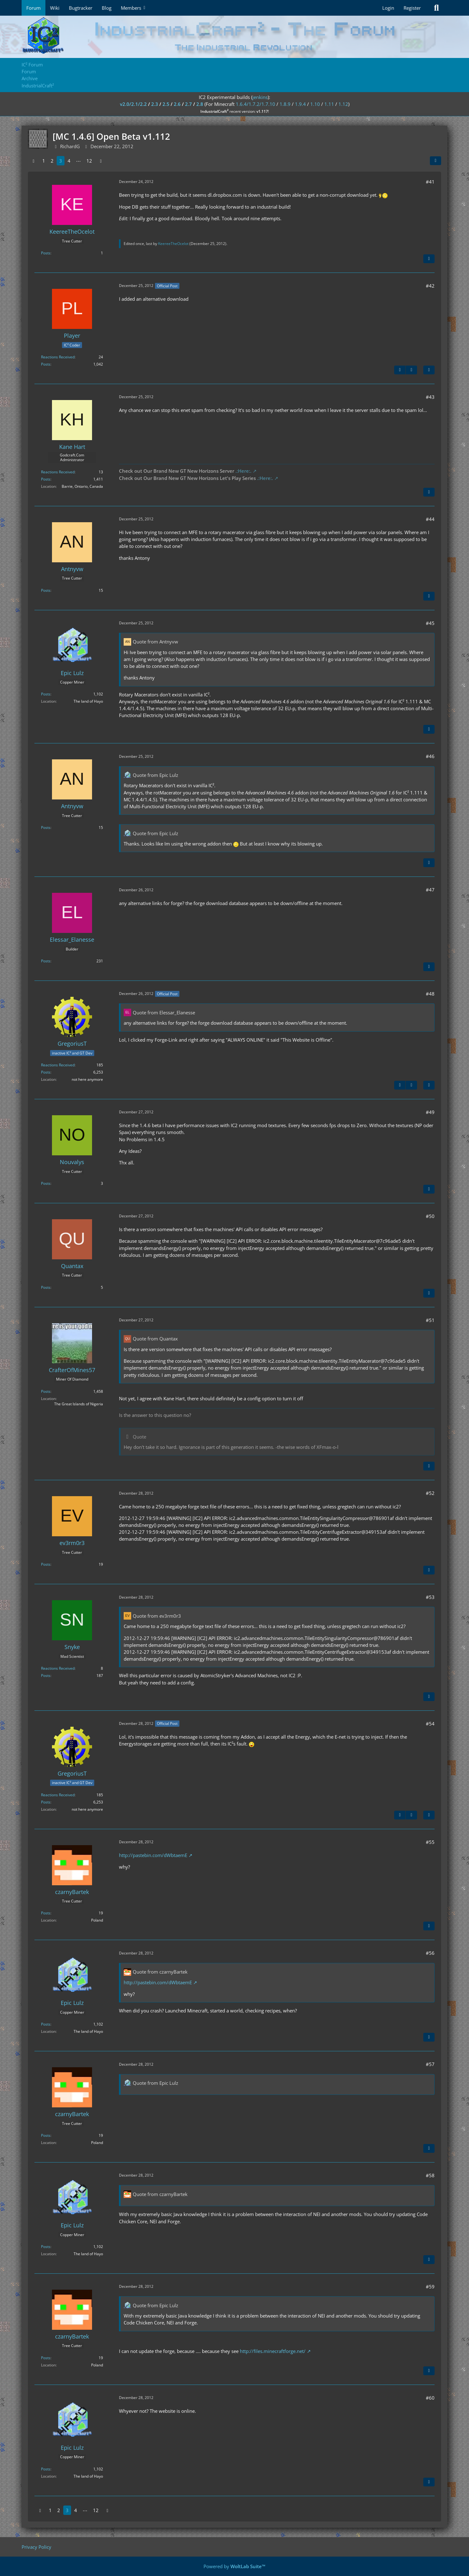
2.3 (154, 104)
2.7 (188, 104)
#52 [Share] (430, 1493)
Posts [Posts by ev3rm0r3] (45, 1564)
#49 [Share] (430, 1112)
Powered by (234, 2566)
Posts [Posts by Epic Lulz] (45, 694)
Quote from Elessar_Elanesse (164, 1012)
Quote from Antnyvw (155, 641)
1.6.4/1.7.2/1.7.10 (255, 104)
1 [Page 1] (43, 161)
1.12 (343, 104)
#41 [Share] (430, 182)
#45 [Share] (430, 623)
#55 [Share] (430, 1842)
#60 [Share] (430, 2398)
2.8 (199, 104)
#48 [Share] (430, 994)
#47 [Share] (430, 890)
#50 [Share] (430, 1216)
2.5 (165, 104)
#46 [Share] (430, 756)
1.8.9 (285, 104)
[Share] (435, 160)
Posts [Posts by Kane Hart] (45, 479)
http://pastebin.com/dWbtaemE (153, 1855)
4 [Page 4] (69, 161)
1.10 (315, 104)
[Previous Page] (33, 160)
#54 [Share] (430, 1723)
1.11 (329, 104)
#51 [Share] (430, 1320)
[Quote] (429, 258)
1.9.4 (300, 104)
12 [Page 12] (89, 161)
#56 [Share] (430, 1953)
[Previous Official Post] (399, 370)
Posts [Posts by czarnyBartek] (45, 1913)
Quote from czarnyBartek (160, 1972)
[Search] (436, 8)
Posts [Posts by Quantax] (45, 1287)
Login (388, 8)
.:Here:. (243, 471)
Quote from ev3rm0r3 (157, 1616)
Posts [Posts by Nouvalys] (45, 1183)
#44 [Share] (430, 519)
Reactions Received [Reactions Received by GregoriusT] (58, 1065)
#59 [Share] (430, 2286)
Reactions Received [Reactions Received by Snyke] (58, 1668)
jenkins (260, 97)
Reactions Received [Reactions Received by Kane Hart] (58, 472)
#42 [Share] (430, 286)
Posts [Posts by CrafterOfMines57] (45, 1391)
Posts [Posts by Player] (45, 364)
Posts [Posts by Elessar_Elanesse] (45, 961)
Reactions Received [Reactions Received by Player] (58, 357)
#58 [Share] (430, 2175)
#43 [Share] (430, 397)
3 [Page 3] (60, 161)
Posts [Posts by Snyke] (45, 1675)
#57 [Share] (430, 2064)
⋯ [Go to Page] (78, 161)
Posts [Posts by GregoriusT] (45, 1072)
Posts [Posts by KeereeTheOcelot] (45, 253)
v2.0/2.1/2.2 (133, 104)
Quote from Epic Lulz (155, 775)
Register (412, 8)
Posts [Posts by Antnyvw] (45, 590)
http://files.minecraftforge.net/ (273, 2351)
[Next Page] (100, 160)
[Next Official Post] (411, 370)
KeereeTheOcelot (173, 243)
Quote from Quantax (155, 1338)
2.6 (177, 104)
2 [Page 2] (52, 161)
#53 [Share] (430, 1597)
